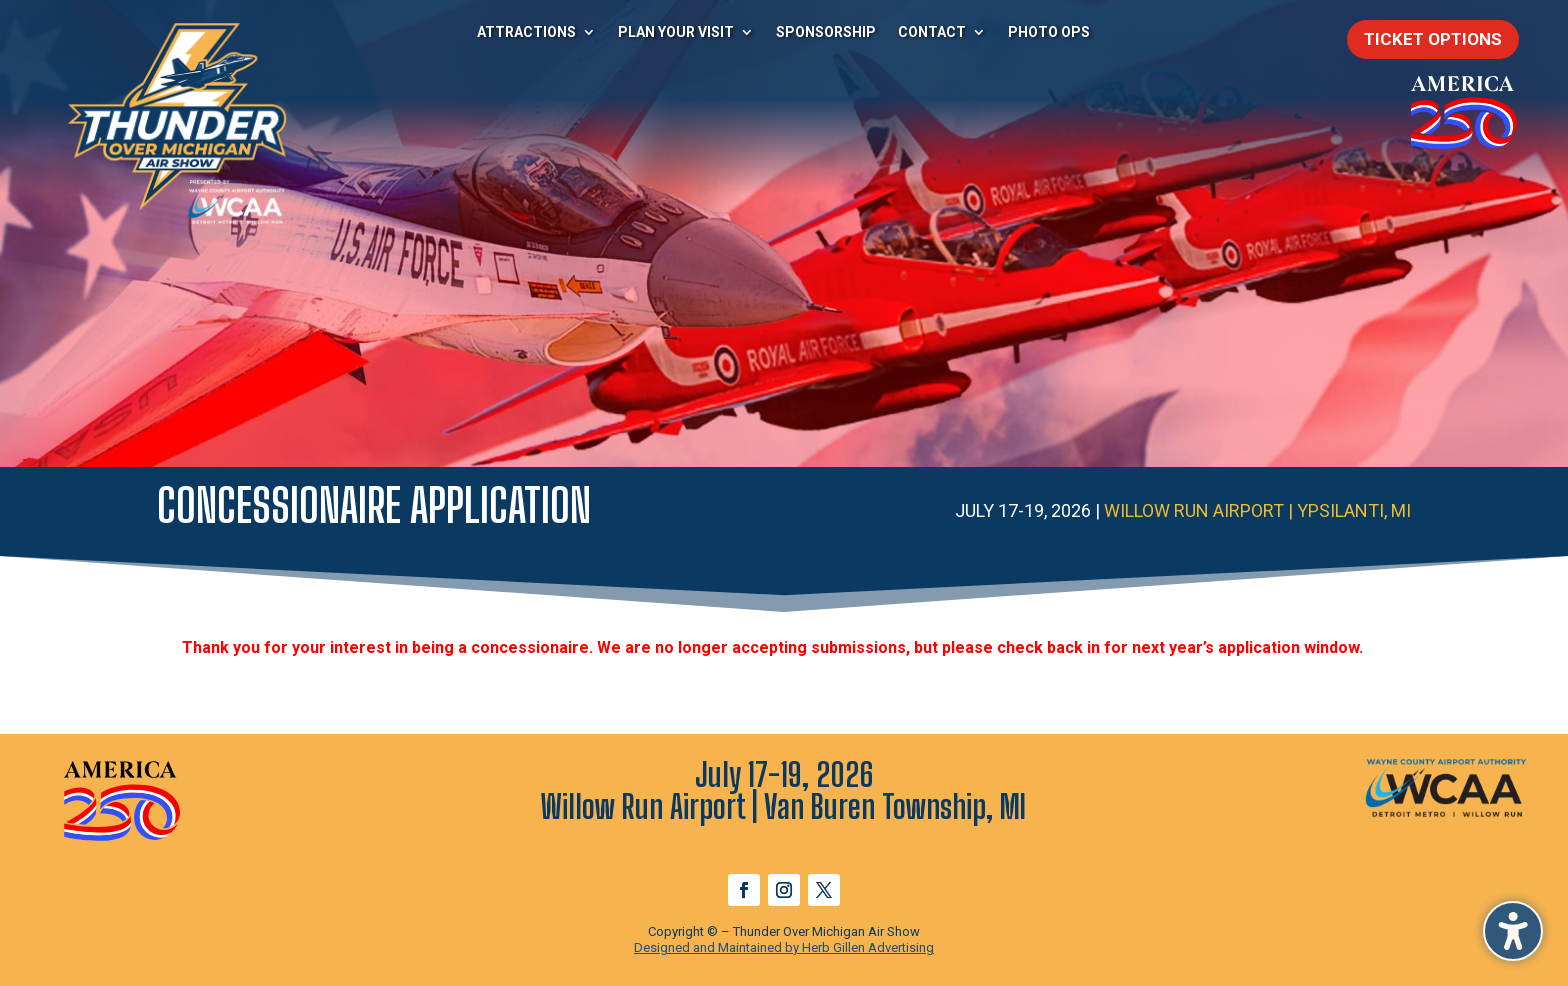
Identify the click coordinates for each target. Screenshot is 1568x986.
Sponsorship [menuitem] (826, 32)
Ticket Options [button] (1433, 39)
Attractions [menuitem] (526, 32)
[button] (1513, 931)
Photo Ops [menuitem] (1049, 32)
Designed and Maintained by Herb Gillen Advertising (784, 947)
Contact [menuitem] (932, 32)
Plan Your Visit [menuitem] (676, 32)
